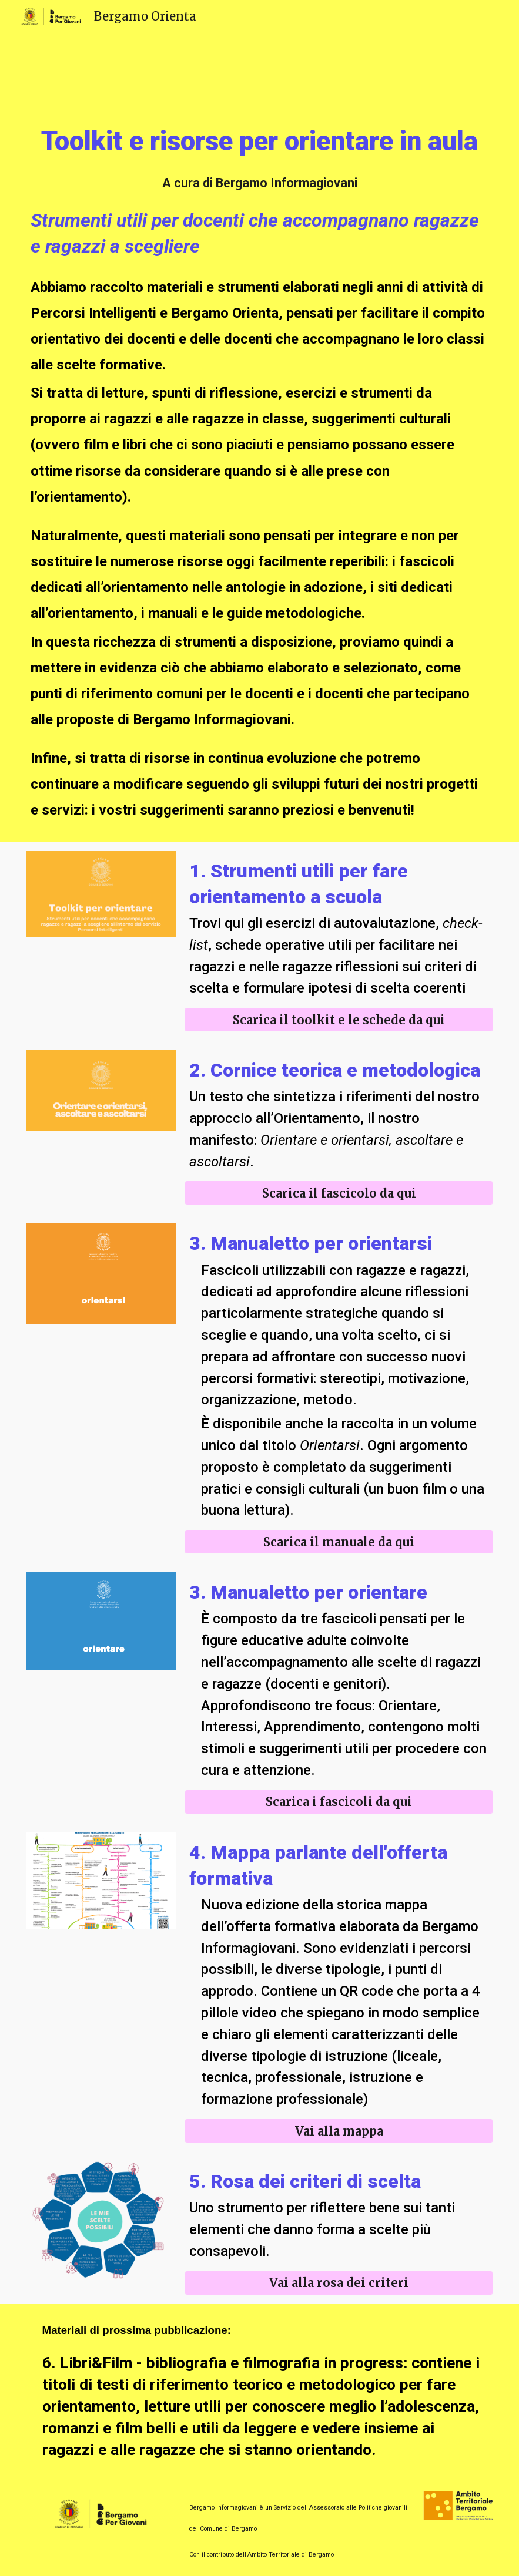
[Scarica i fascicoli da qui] (339, 1802)
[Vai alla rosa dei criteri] (339, 2283)
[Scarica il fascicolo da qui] (339, 1193)
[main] (260, 141)
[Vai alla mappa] (339, 2131)
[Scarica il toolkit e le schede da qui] (339, 1020)
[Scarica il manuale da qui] (339, 1542)
